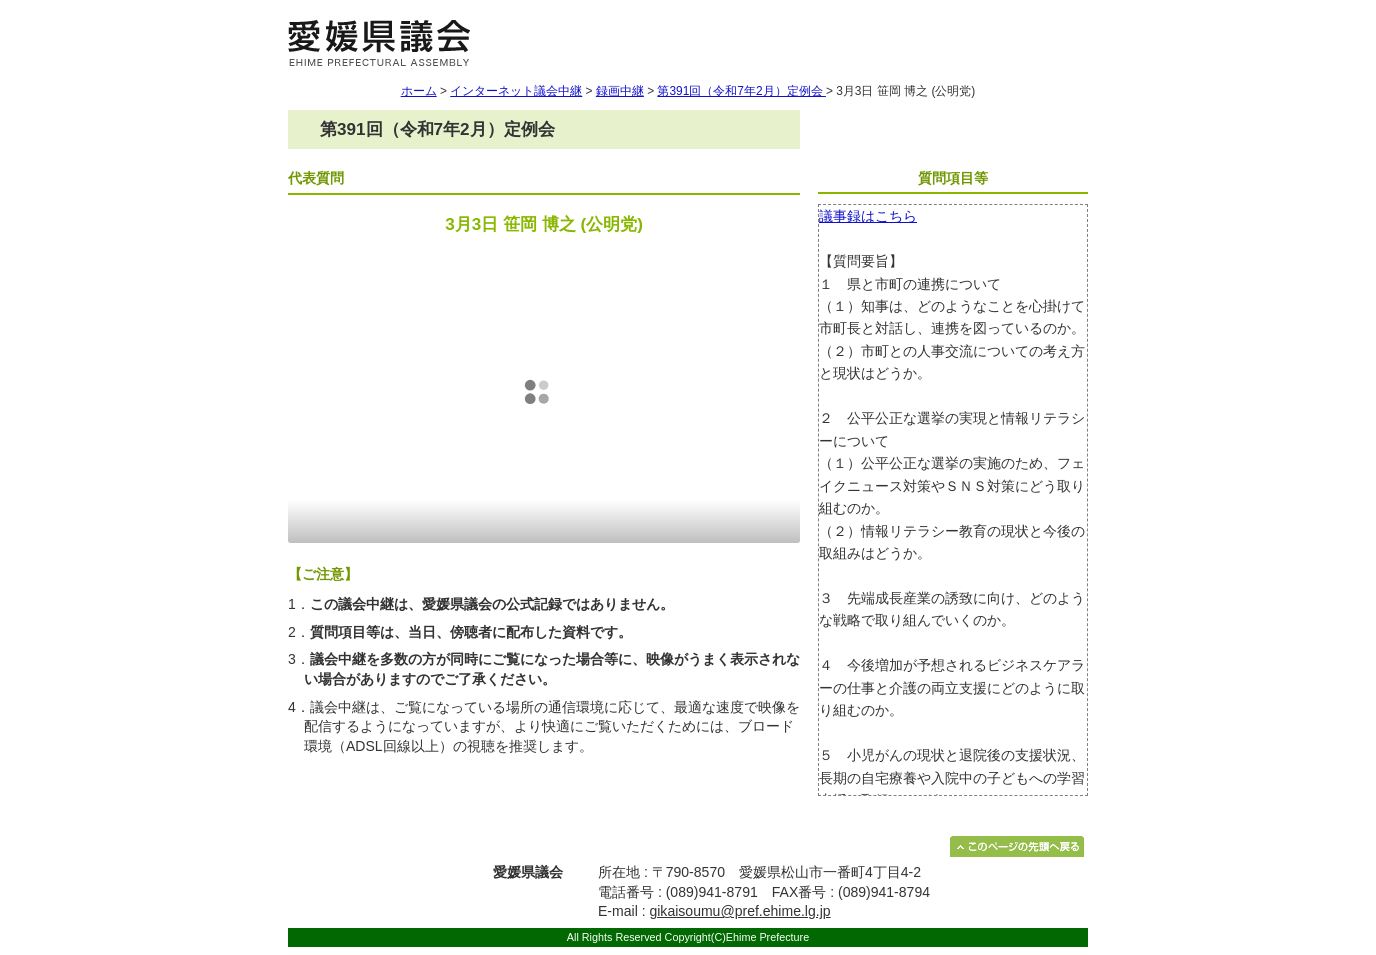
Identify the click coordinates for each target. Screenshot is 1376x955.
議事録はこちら (868, 216)
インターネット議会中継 (516, 91)
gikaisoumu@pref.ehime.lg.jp (739, 911)
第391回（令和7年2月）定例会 (741, 91)
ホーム (419, 91)
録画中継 (620, 91)
